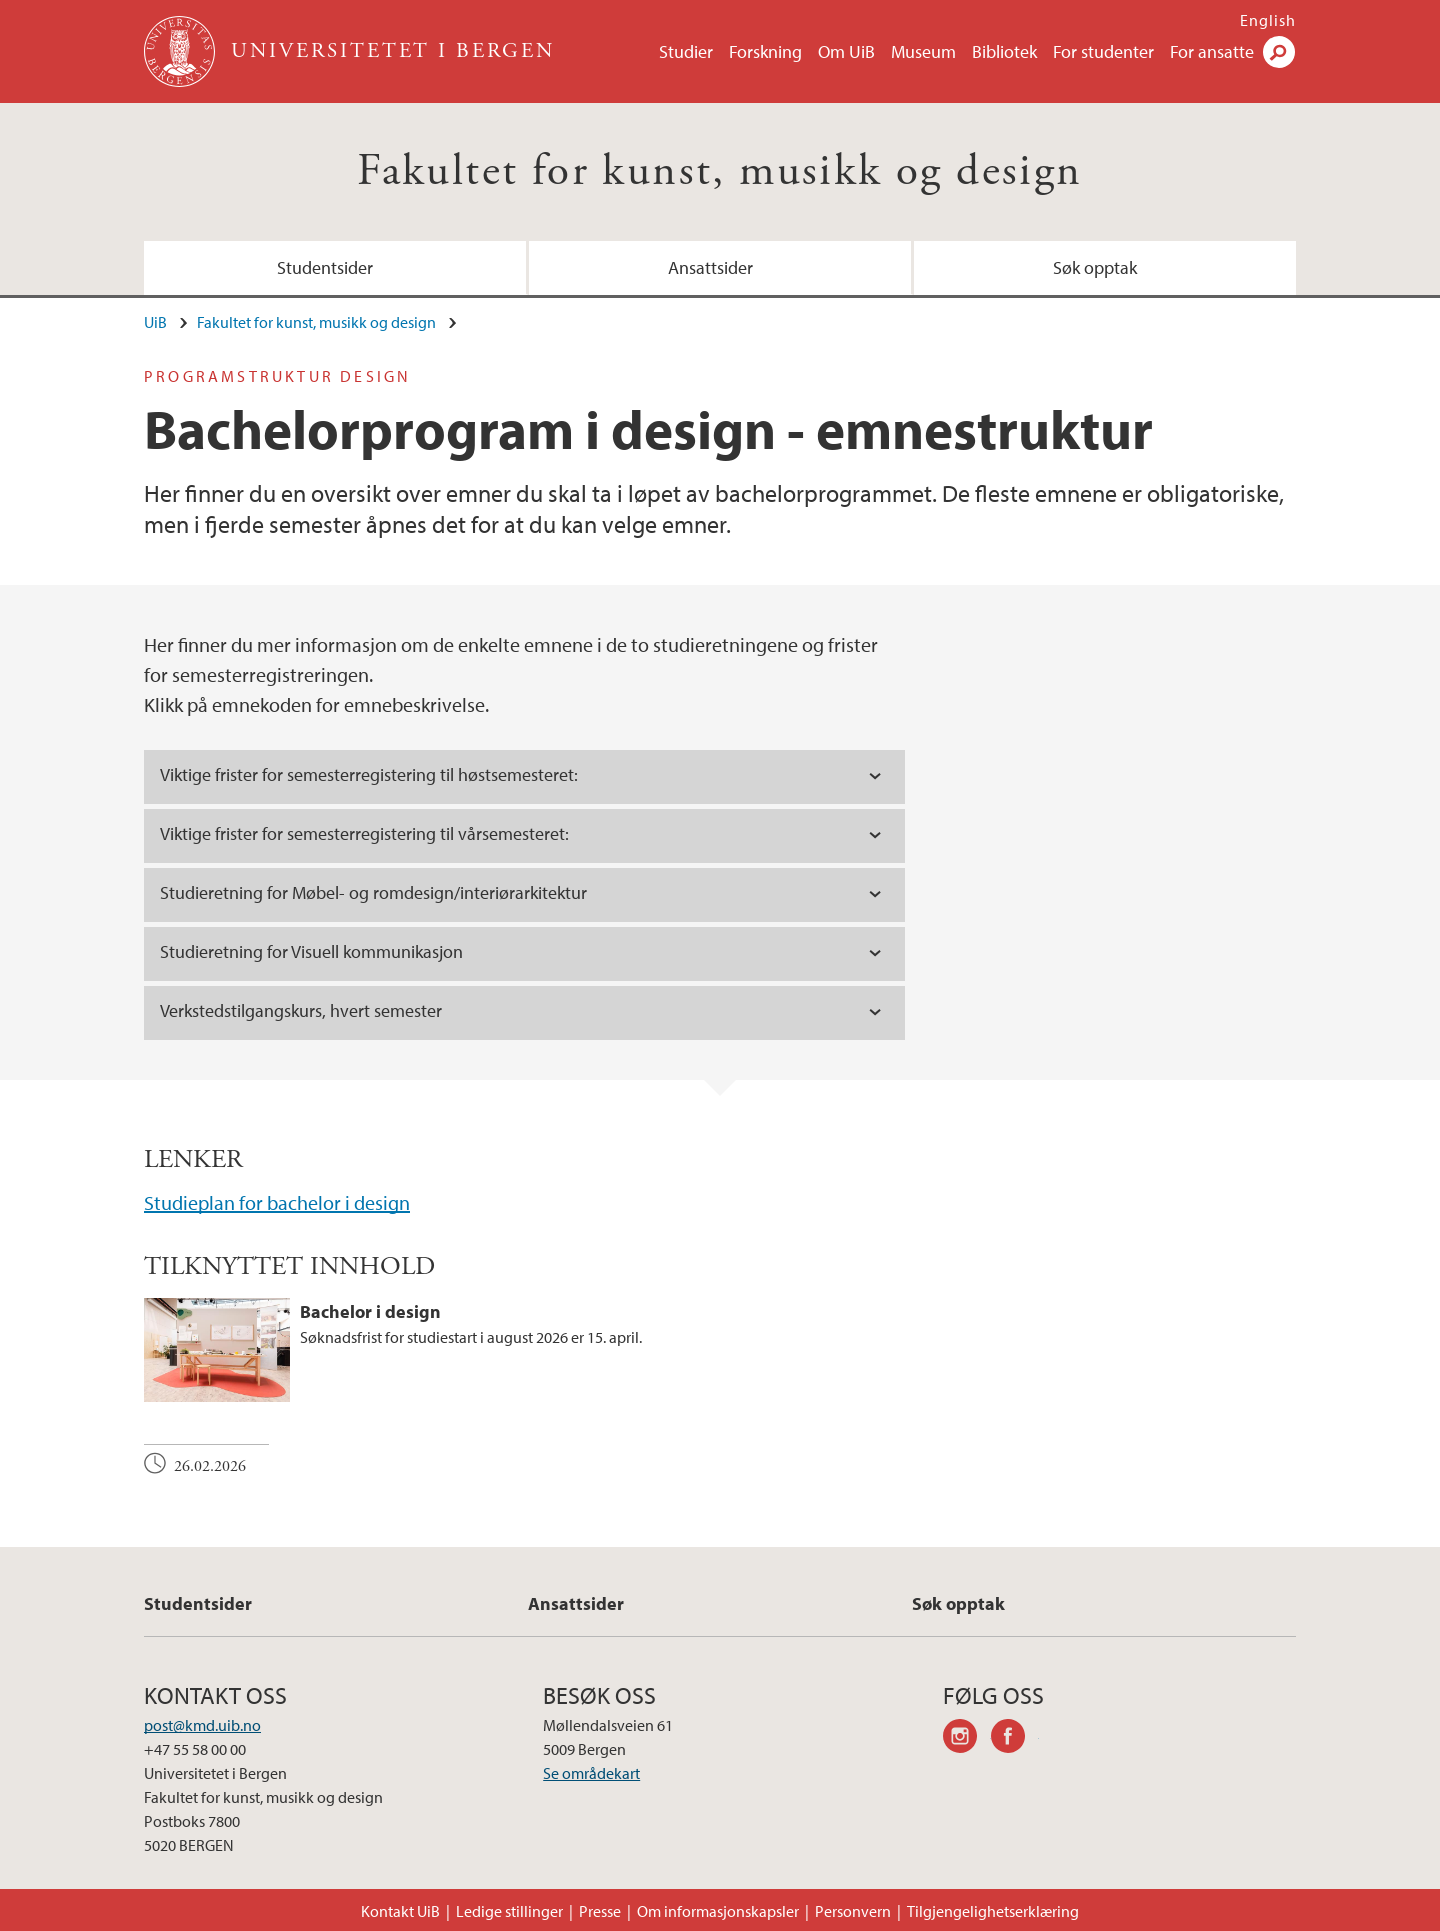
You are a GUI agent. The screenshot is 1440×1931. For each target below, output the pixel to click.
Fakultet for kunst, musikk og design (719, 171)
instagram (967, 1739)
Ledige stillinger (509, 1911)
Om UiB (846, 51)
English (1268, 20)
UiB (155, 322)
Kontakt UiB (400, 1911)
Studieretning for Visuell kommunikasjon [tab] (311, 951)
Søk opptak (1095, 267)
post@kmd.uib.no (202, 1725)
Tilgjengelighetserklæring (993, 1911)
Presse (600, 1911)
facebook (1015, 1739)
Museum (923, 51)
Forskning (765, 51)
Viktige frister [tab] (369, 774)
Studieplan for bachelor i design (277, 1202)
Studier (686, 51)
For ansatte (1212, 51)
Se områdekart (591, 1773)
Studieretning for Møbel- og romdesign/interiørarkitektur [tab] (373, 892)
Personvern (853, 1911)
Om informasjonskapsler (718, 1911)
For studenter (1103, 51)
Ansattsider (710, 267)
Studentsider (325, 267)
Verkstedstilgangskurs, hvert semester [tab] (301, 1010)
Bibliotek (1004, 51)
